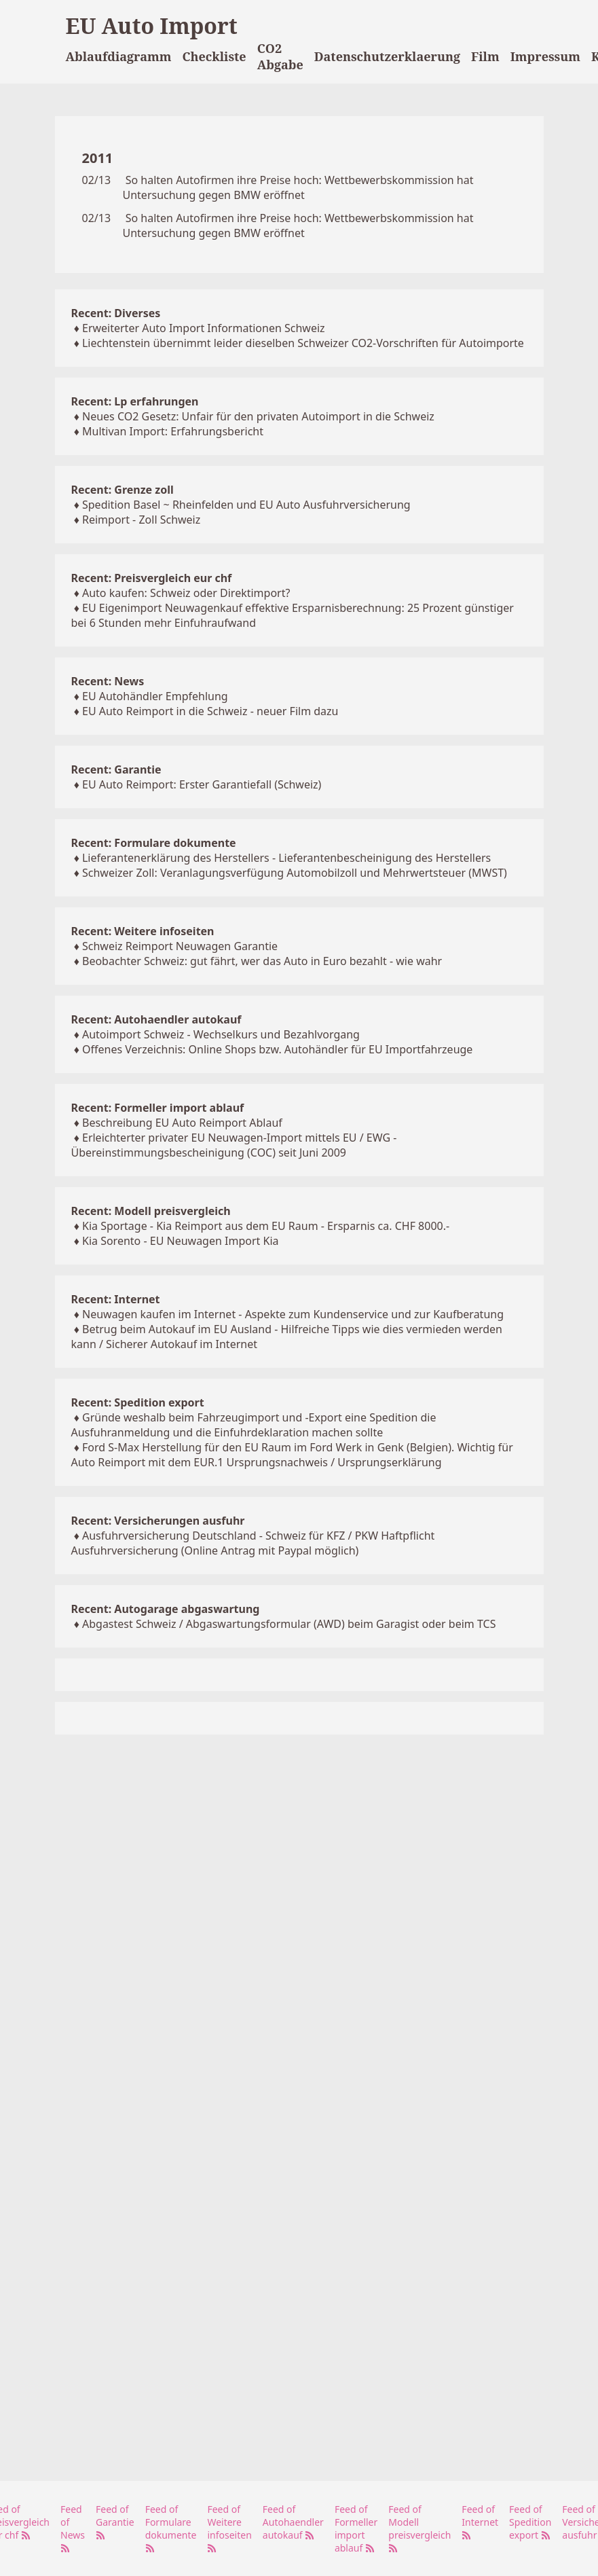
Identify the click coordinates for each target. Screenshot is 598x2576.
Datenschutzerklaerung (387, 56)
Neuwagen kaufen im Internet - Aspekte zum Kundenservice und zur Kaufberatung (293, 1314)
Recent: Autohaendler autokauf (156, 1019)
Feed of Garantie (115, 2521)
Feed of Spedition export (530, 2522)
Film (485, 56)
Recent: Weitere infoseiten (142, 931)
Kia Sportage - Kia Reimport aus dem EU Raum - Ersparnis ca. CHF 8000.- (265, 1225)
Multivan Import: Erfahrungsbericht (172, 431)
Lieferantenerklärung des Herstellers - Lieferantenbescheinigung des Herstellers (286, 857)
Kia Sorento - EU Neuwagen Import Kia (180, 1240)
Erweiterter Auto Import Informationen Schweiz (203, 328)
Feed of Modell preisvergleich (419, 2528)
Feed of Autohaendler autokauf (293, 2522)
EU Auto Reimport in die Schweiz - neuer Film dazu (210, 711)
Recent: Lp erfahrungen (135, 401)
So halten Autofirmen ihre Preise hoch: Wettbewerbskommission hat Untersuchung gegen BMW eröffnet (298, 187)
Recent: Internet (115, 1299)
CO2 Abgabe (280, 56)
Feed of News (72, 2528)
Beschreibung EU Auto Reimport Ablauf (182, 1122)
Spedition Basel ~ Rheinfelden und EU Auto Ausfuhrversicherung (246, 504)
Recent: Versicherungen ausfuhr (158, 1520)
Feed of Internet (480, 2521)
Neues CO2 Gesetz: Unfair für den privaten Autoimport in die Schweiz (258, 416)
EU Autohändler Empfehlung (155, 696)
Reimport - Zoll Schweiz (141, 519)
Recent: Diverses (116, 313)
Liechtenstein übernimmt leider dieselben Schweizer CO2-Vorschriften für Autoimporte (303, 342)
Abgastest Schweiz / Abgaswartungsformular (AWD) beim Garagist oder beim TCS (289, 1623)
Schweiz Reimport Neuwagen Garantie (180, 946)
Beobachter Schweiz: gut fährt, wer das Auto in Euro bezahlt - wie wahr (262, 961)
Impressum (545, 56)
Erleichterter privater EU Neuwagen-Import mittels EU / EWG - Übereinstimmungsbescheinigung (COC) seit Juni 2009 (234, 1145)
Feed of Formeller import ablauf (356, 2528)
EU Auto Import (152, 25)
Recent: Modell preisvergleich (151, 1210)
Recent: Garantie (116, 769)
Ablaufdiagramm (119, 56)
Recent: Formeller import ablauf (157, 1107)
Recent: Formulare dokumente (153, 842)
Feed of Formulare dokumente (171, 2528)
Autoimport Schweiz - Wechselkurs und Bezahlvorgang (221, 1034)
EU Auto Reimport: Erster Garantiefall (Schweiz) (201, 784)
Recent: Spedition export (137, 1402)
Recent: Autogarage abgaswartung (165, 1608)
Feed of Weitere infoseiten (229, 2528)
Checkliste (214, 56)
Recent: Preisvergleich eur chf (151, 577)
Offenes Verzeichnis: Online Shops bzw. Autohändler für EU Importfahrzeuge (277, 1049)
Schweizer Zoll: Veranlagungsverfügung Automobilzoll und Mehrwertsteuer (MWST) (294, 872)
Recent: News (108, 681)
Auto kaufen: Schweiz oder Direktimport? (186, 592)
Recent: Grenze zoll (122, 489)
